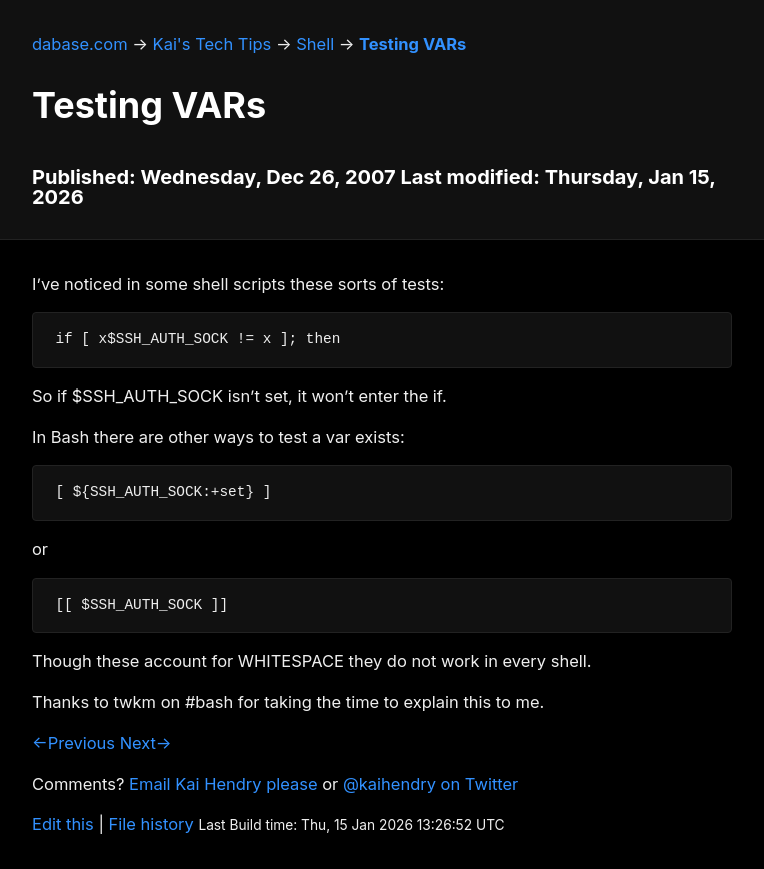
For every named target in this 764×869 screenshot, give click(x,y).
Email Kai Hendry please (223, 784)
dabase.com (80, 44)
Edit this (63, 824)
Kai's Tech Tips (212, 44)
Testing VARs (412, 44)
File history (151, 824)
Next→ (146, 743)
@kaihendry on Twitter (430, 784)
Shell (315, 44)
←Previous (73, 743)
